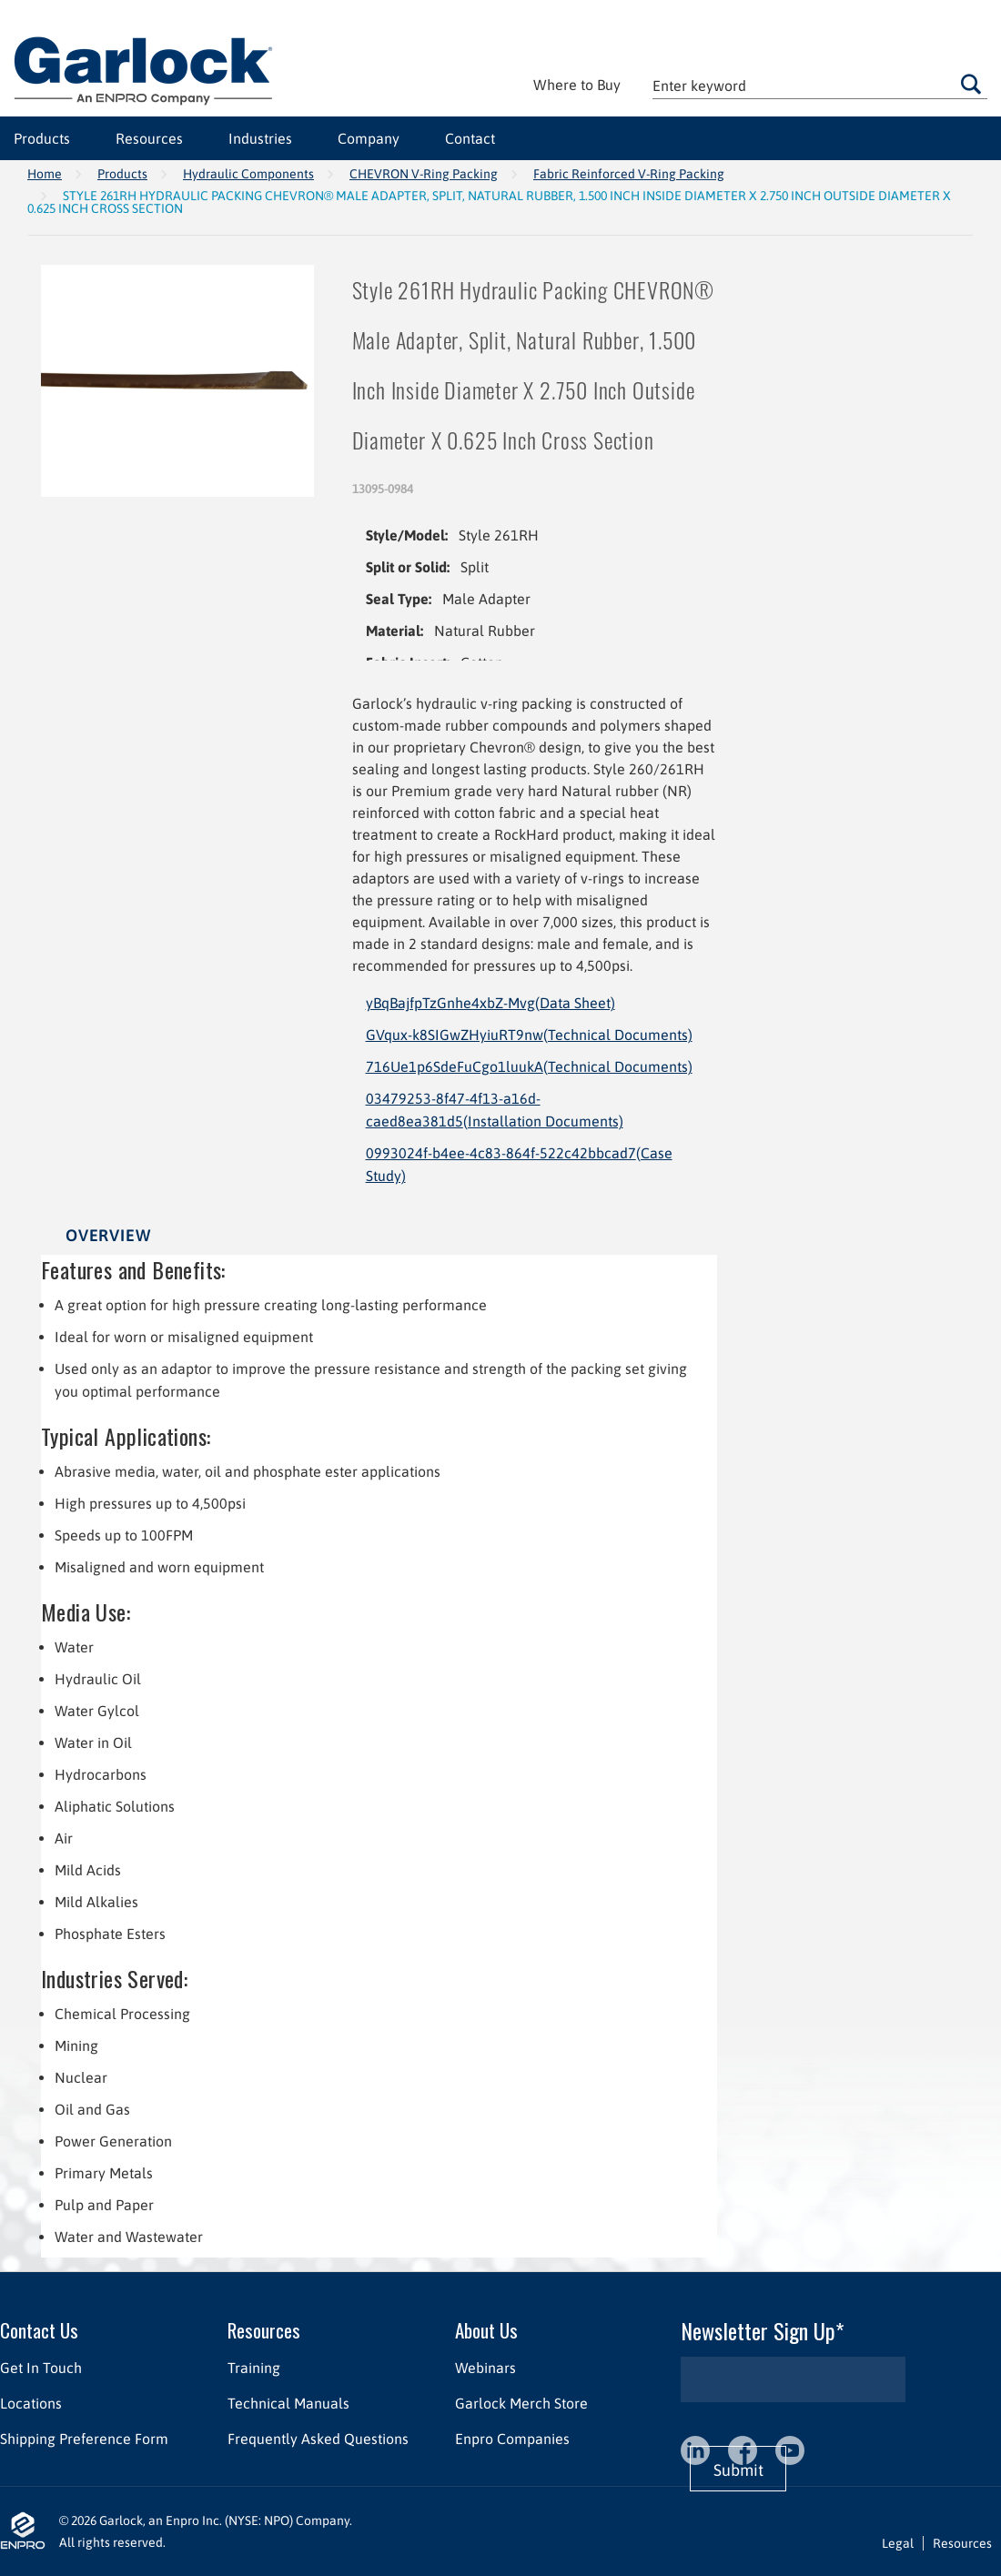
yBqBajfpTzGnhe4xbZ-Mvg (490, 1003)
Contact (470, 138)
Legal (898, 2543)
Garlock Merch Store (521, 2403)
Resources (149, 138)
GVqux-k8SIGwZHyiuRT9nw (529, 1034)
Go (970, 83)
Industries (260, 138)
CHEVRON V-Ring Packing (423, 174)
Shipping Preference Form (84, 2438)
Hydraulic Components (248, 174)
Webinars (485, 2367)
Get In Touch (41, 2367)
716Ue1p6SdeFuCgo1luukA (529, 1066)
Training (254, 2367)
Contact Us (39, 2330)
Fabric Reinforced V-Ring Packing (628, 174)
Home (44, 174)
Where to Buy (577, 84)
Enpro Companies (512, 2438)
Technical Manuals (288, 2403)
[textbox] (819, 85)
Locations (31, 2403)
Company (368, 138)
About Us (486, 2330)
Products (42, 138)
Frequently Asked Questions (318, 2438)
